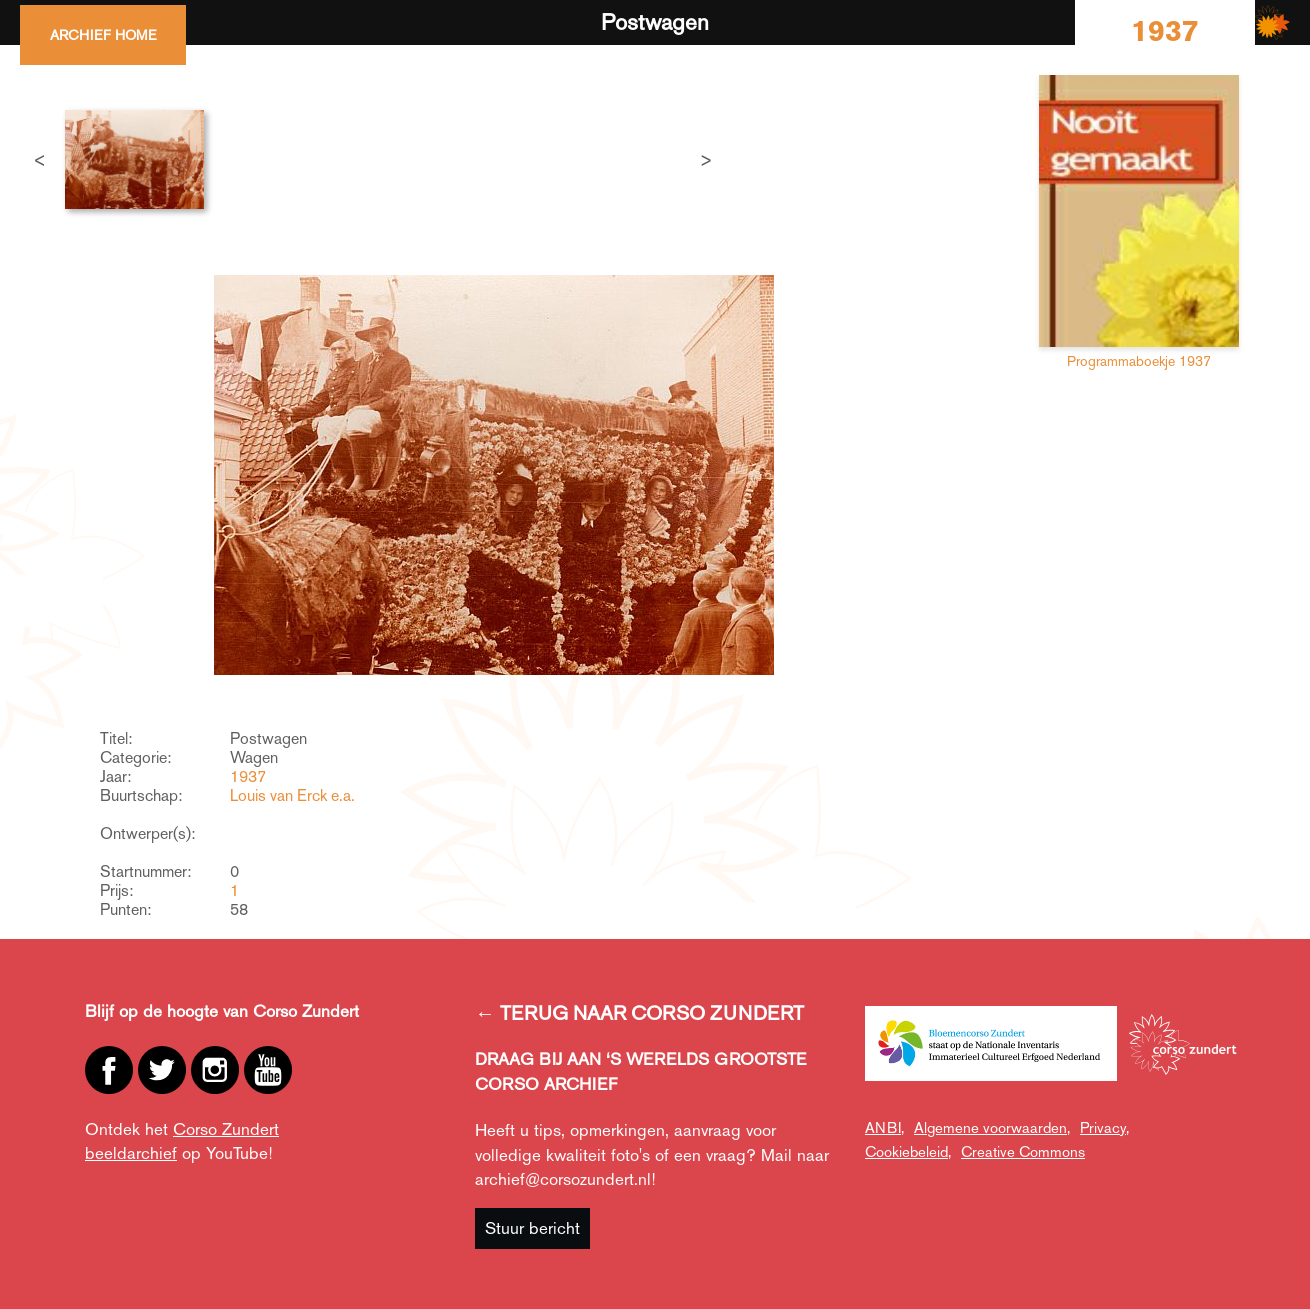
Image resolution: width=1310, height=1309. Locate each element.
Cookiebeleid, (908, 1151)
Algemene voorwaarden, (992, 1127)
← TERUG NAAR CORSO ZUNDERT (639, 1013)
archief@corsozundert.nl (563, 1179)
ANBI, (884, 1127)
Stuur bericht (532, 1228)
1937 (248, 776)
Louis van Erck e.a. (292, 795)
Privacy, (1104, 1127)
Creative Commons (1023, 1151)
